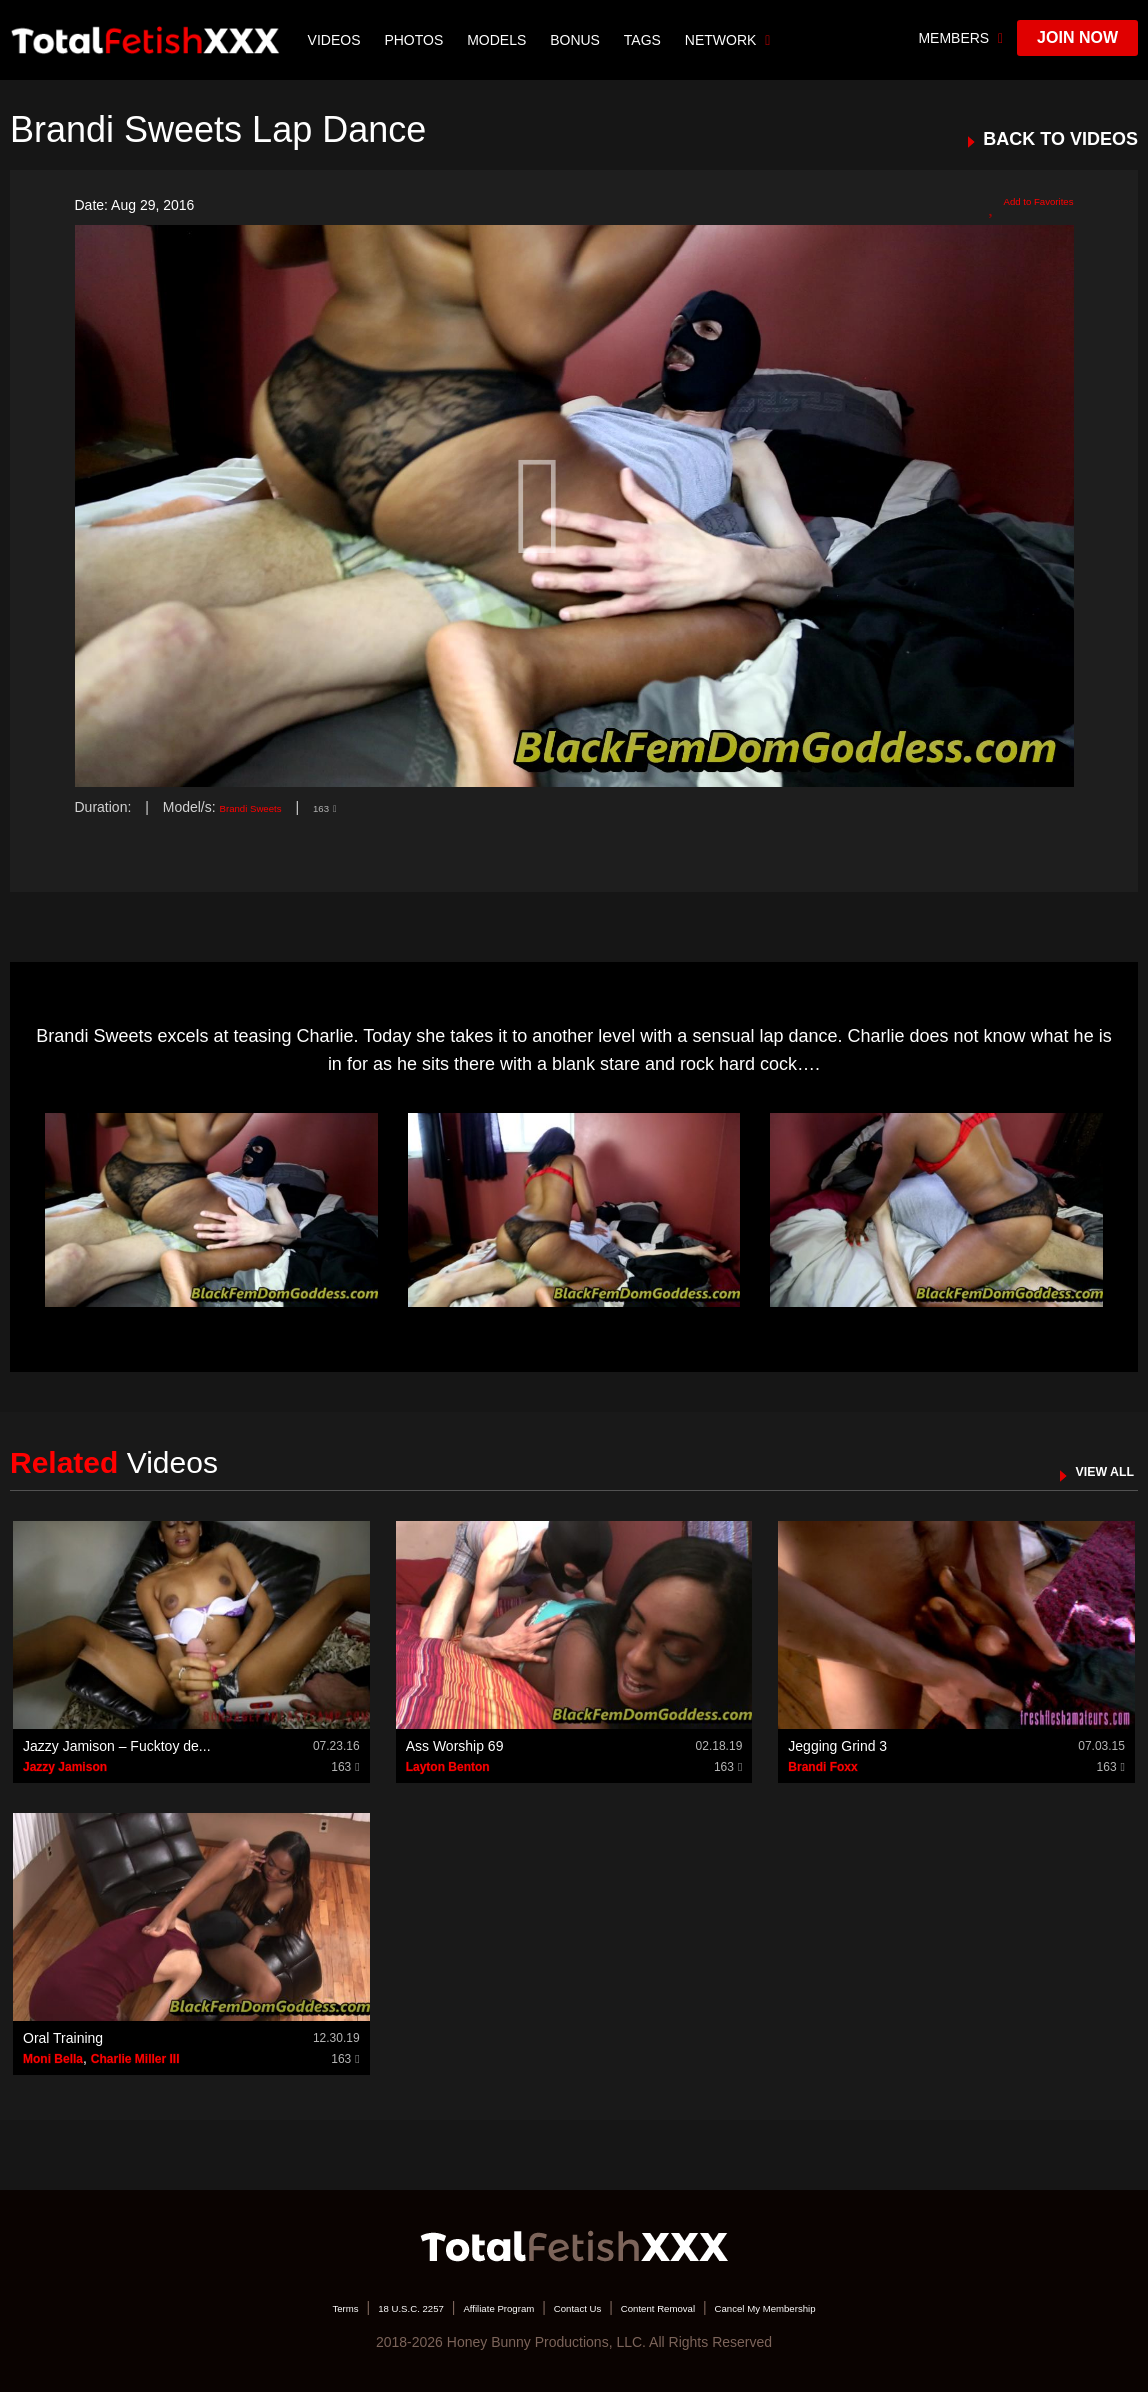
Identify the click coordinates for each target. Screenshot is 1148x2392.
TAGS (648, 40)
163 (357, 807)
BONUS (581, 40)
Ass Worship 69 (455, 1746)
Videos (340, 40)
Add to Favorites (1014, 206)
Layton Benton (448, 1767)
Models (502, 40)
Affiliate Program (467, 2307)
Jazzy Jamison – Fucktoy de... (117, 1746)
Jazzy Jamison (65, 1767)
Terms (259, 2307)
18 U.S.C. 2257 (347, 2307)
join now (1077, 37)
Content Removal (686, 2307)
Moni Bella (53, 2059)
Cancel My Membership (834, 2307)
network (734, 40)
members (960, 38)
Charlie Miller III (135, 2059)
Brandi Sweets (265, 807)
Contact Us (575, 2307)
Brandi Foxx (822, 1767)
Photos (420, 40)
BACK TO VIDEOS (1060, 139)
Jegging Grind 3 (837, 1746)
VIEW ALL (1091, 1470)
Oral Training (63, 2038)
